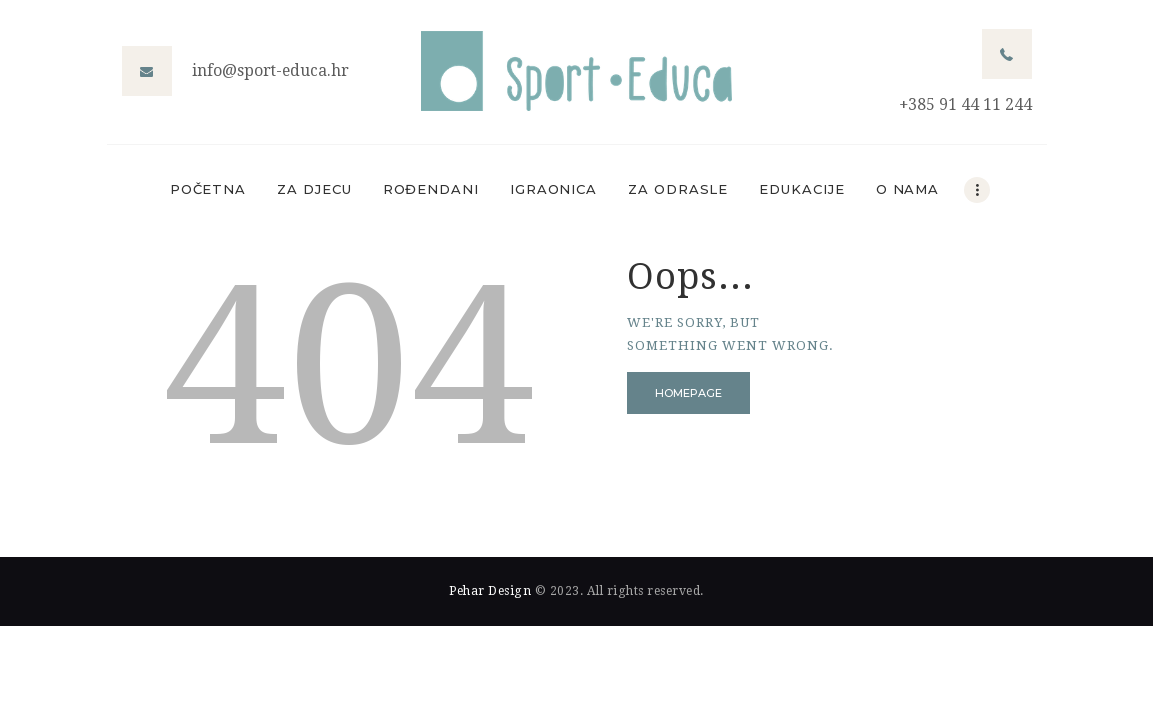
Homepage (688, 393)
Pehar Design (490, 591)
